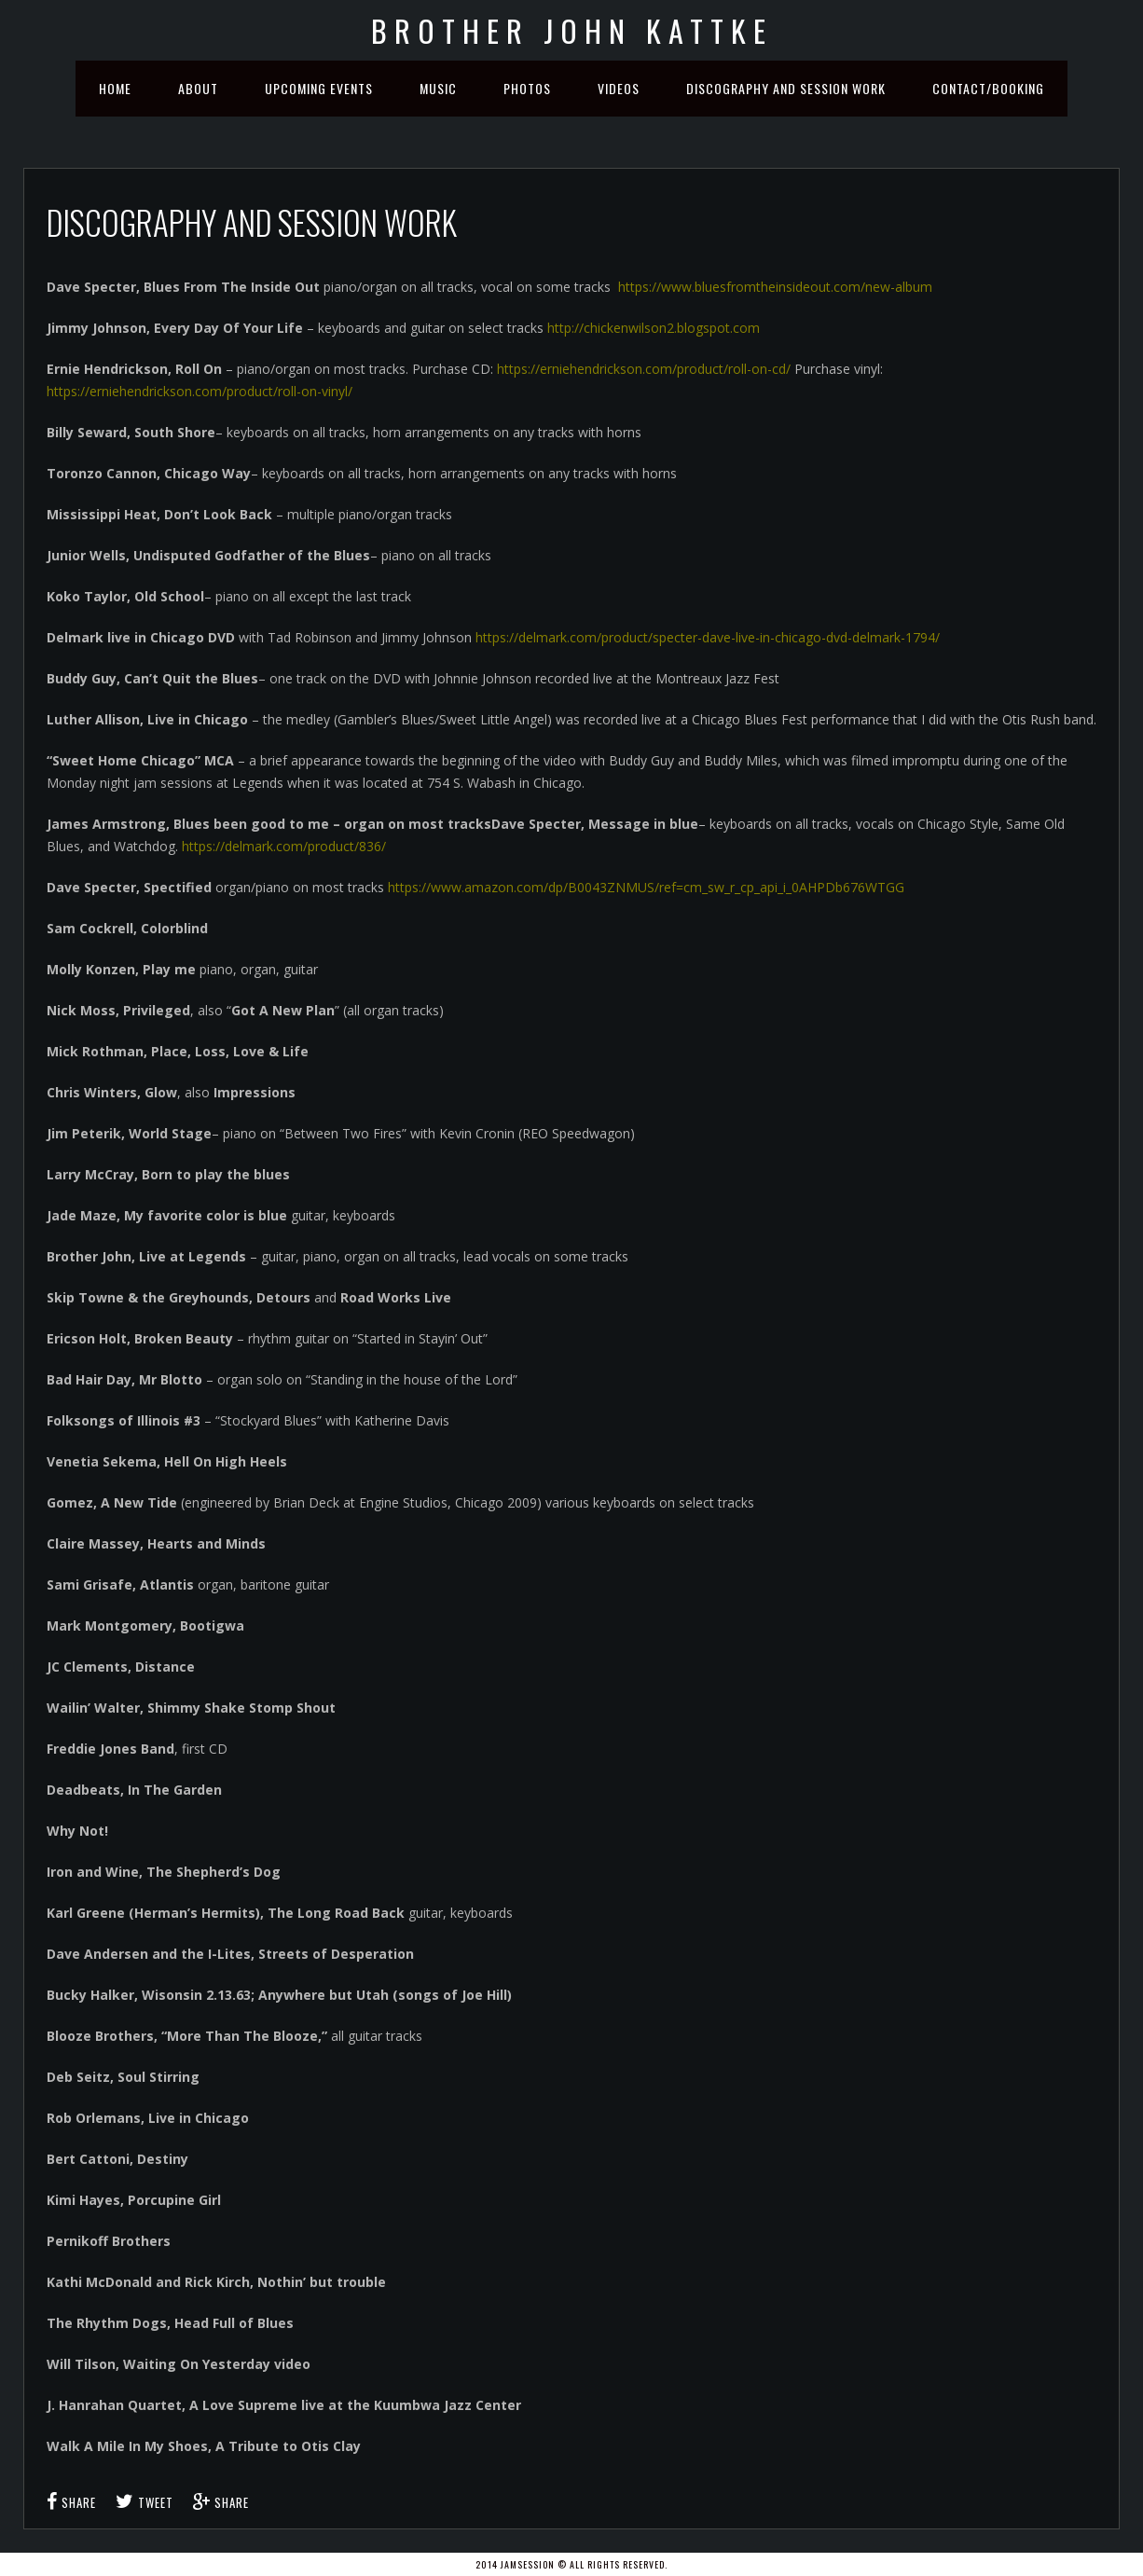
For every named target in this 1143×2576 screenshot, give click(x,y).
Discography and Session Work (786, 88)
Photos (527, 88)
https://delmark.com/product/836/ (284, 846)
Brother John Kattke (572, 30)
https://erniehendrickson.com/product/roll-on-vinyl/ (199, 391)
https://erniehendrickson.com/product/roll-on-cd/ (645, 369)
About (198, 88)
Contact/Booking (988, 88)
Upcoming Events (319, 88)
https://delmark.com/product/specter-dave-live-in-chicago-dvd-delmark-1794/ (707, 637)
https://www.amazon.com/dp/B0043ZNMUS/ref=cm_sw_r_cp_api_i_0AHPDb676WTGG (646, 887)
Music (438, 88)
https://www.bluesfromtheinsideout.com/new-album (775, 287)
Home (115, 88)
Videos (619, 88)
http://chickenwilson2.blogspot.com (653, 328)
